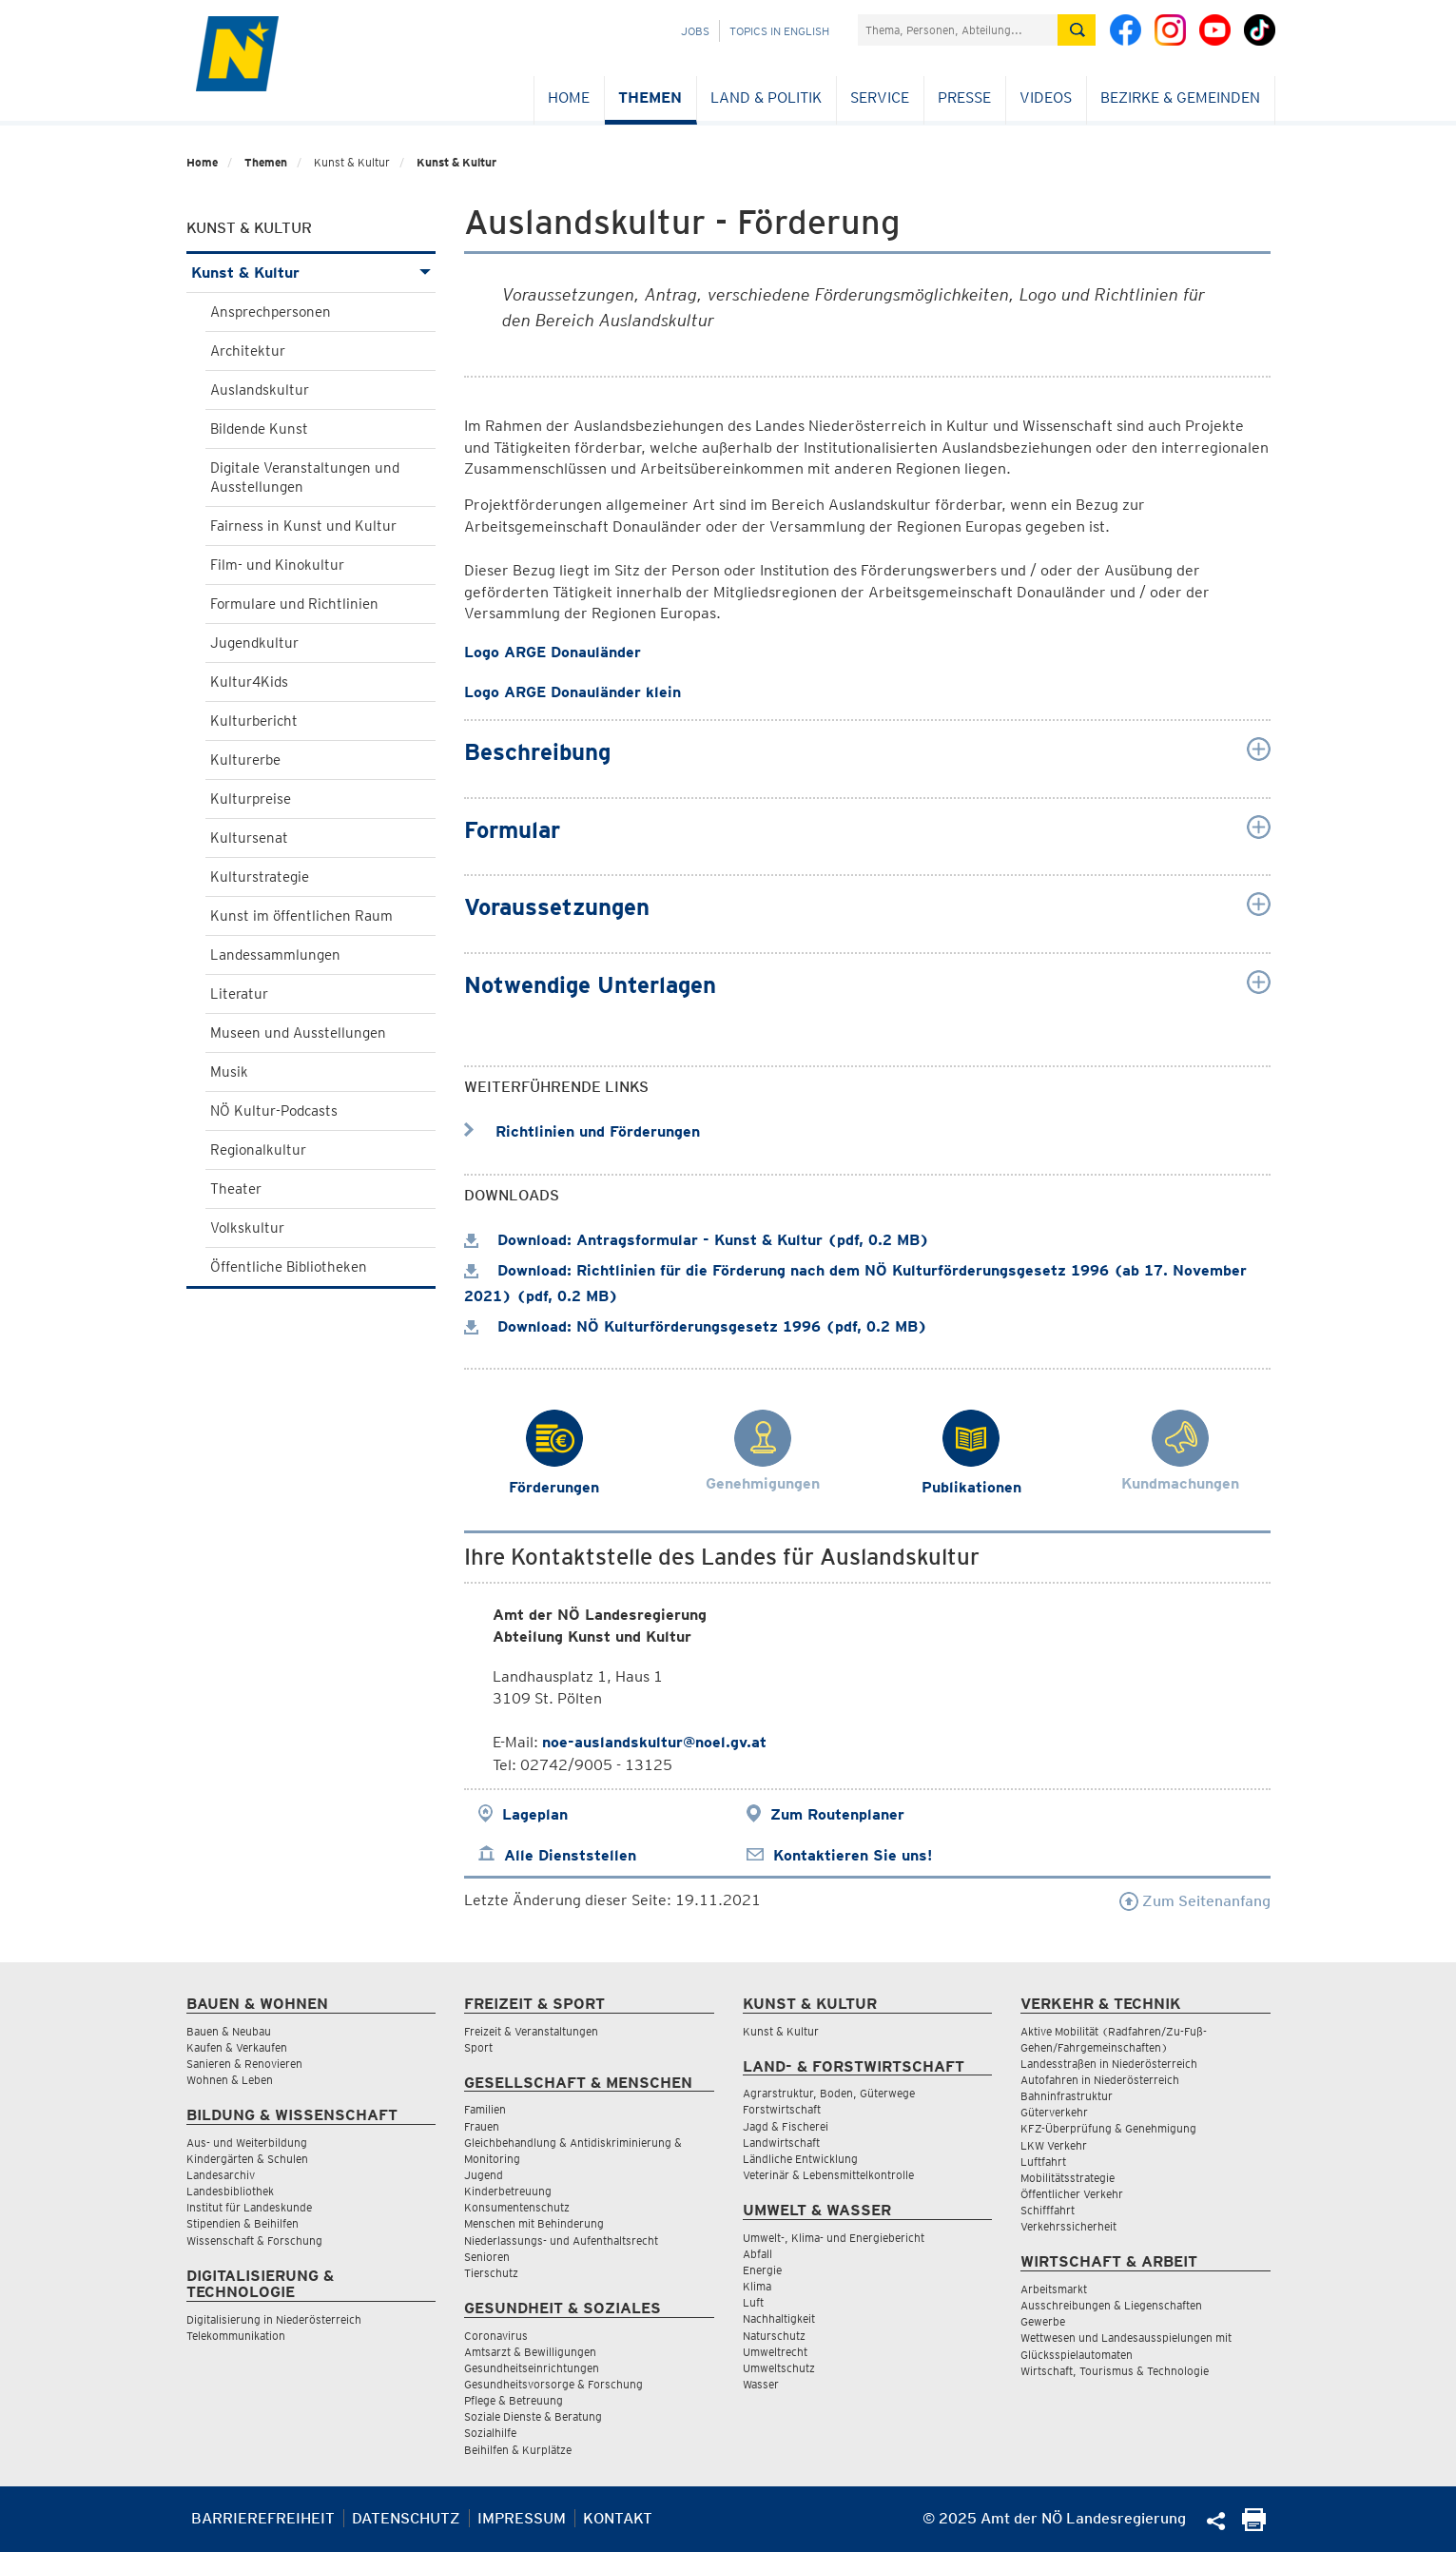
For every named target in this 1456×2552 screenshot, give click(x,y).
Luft (753, 2302)
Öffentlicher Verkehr (1071, 2194)
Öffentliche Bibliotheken (288, 1267)
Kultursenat (249, 838)
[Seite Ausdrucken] (1254, 2526)
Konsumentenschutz (517, 2207)
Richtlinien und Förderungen (582, 1131)
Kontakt (617, 2518)
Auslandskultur (259, 390)
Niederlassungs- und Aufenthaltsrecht (561, 2240)
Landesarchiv (220, 2175)
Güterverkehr (1054, 2112)
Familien (485, 2109)
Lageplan (535, 1814)
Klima (757, 2286)
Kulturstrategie (259, 877)
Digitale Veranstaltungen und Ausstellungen (304, 477)
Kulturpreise (250, 799)
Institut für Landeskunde (249, 2207)
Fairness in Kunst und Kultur (303, 526)
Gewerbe (1042, 2321)
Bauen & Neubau (228, 2031)
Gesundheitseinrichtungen (531, 2368)
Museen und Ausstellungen (298, 1033)
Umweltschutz (779, 2368)
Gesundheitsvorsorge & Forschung (553, 2384)
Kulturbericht (254, 721)
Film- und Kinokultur (277, 565)
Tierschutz (491, 2273)
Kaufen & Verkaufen (236, 2047)
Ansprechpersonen (270, 312)
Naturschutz (774, 2335)
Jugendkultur (254, 643)
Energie (762, 2270)
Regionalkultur (258, 1150)
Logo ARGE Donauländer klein (572, 692)
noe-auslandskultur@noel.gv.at (654, 1742)
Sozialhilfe (490, 2432)
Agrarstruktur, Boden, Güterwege (829, 2093)
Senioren (487, 2257)
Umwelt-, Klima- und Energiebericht (833, 2238)
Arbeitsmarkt (1053, 2289)
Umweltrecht (775, 2352)
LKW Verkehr (1053, 2145)
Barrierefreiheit (263, 2518)
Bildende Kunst (259, 429)
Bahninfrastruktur (1066, 2096)
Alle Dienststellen (570, 1855)
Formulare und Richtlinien (294, 604)
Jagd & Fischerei (785, 2126)
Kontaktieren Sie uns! (852, 1855)
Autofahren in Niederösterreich (1099, 2080)
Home (569, 97)
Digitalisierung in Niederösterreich (273, 2319)
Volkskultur (247, 1228)
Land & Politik (766, 97)
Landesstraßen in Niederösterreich (1108, 2063)
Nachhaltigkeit (779, 2318)
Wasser (761, 2384)
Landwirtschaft (781, 2142)
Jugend (483, 2175)
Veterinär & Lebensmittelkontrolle (828, 2175)
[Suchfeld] (958, 30)
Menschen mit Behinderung (534, 2223)
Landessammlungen (275, 955)
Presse (964, 97)
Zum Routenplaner (837, 1814)
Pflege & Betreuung (513, 2400)
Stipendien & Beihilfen (242, 2223)
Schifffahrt (1047, 2210)
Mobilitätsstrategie (1067, 2178)
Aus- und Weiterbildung (246, 2142)
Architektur (247, 351)
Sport (478, 2047)
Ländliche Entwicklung (800, 2159)
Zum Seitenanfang (1195, 1901)
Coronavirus (496, 2335)
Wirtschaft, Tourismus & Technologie (1114, 2371)
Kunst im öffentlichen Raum (301, 916)
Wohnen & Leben (229, 2080)
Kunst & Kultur (456, 162)
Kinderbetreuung (508, 2191)
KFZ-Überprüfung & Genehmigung (1108, 2128)
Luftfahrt (1043, 2161)
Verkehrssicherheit (1068, 2226)
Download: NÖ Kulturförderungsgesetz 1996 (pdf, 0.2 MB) (695, 1326)
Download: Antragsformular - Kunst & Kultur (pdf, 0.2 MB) (696, 1240)
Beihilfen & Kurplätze (518, 2450)
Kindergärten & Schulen (247, 2159)
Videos (1045, 97)
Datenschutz (406, 2518)
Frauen (481, 2126)
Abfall (757, 2254)
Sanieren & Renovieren (244, 2063)
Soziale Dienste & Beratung (533, 2416)
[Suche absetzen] (1077, 30)
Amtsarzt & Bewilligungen (530, 2352)
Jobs (695, 31)
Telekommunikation (235, 2335)
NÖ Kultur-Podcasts (274, 1111)
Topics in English (779, 31)
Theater (236, 1189)
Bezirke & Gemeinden (1180, 97)
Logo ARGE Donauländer (552, 652)
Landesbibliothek (230, 2191)
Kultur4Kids (249, 682)
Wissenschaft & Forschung (254, 2240)
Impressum (521, 2518)
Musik (229, 1072)
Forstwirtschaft (782, 2109)
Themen (650, 97)
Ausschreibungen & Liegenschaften (1111, 2305)
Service (879, 97)
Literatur (239, 994)
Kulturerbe (245, 760)
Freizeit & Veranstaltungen (531, 2031)
